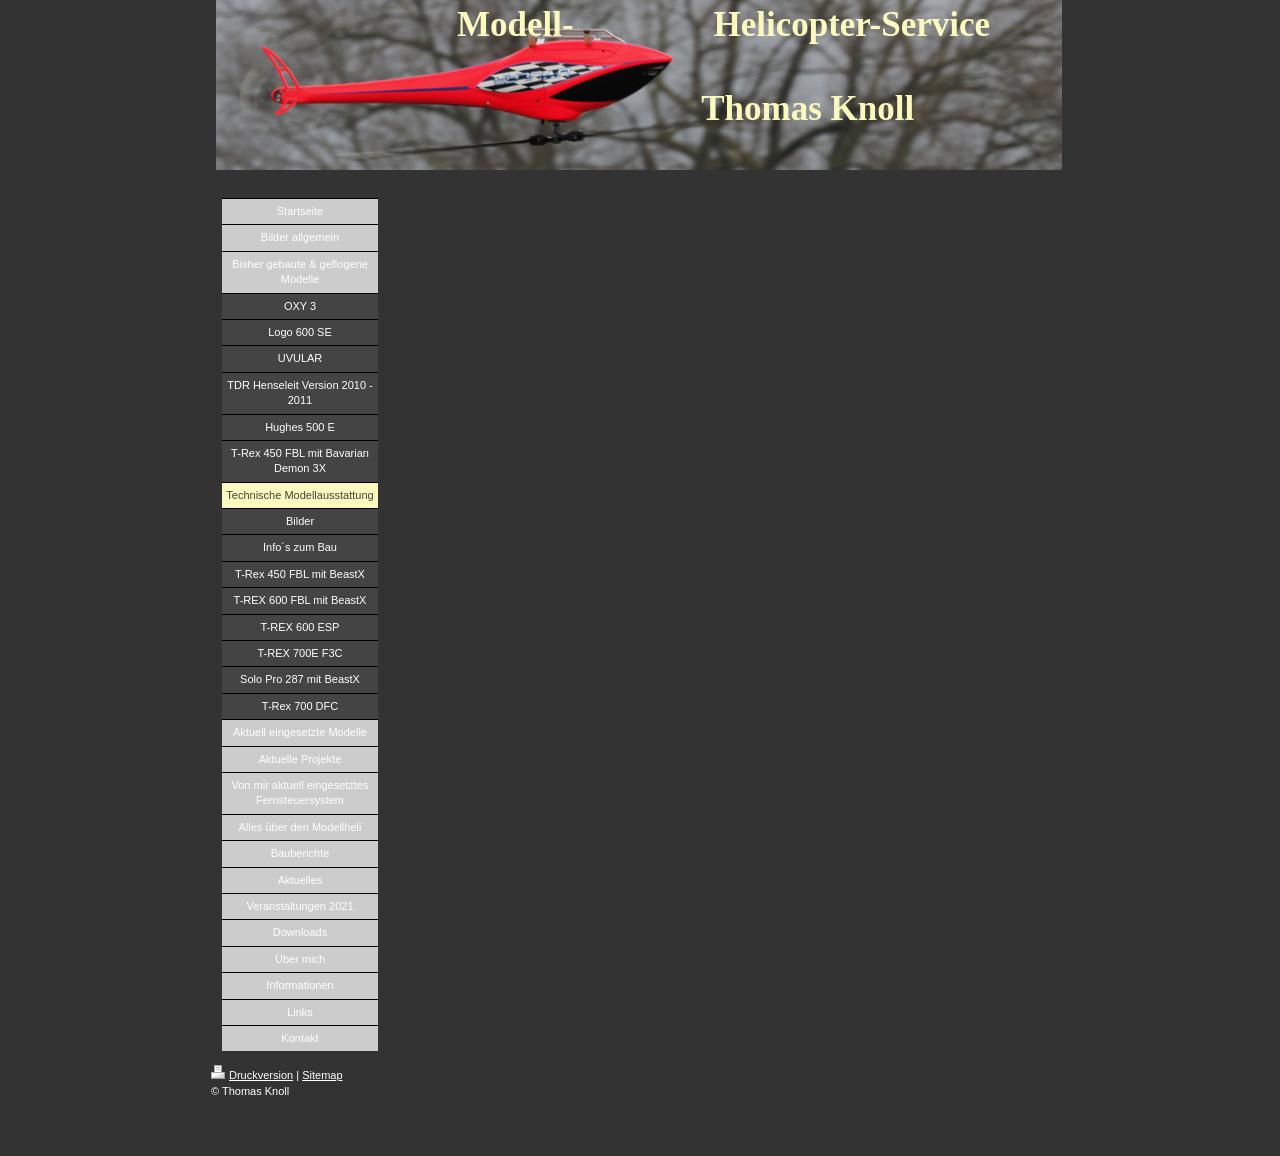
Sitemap (322, 1075)
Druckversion (252, 1075)
